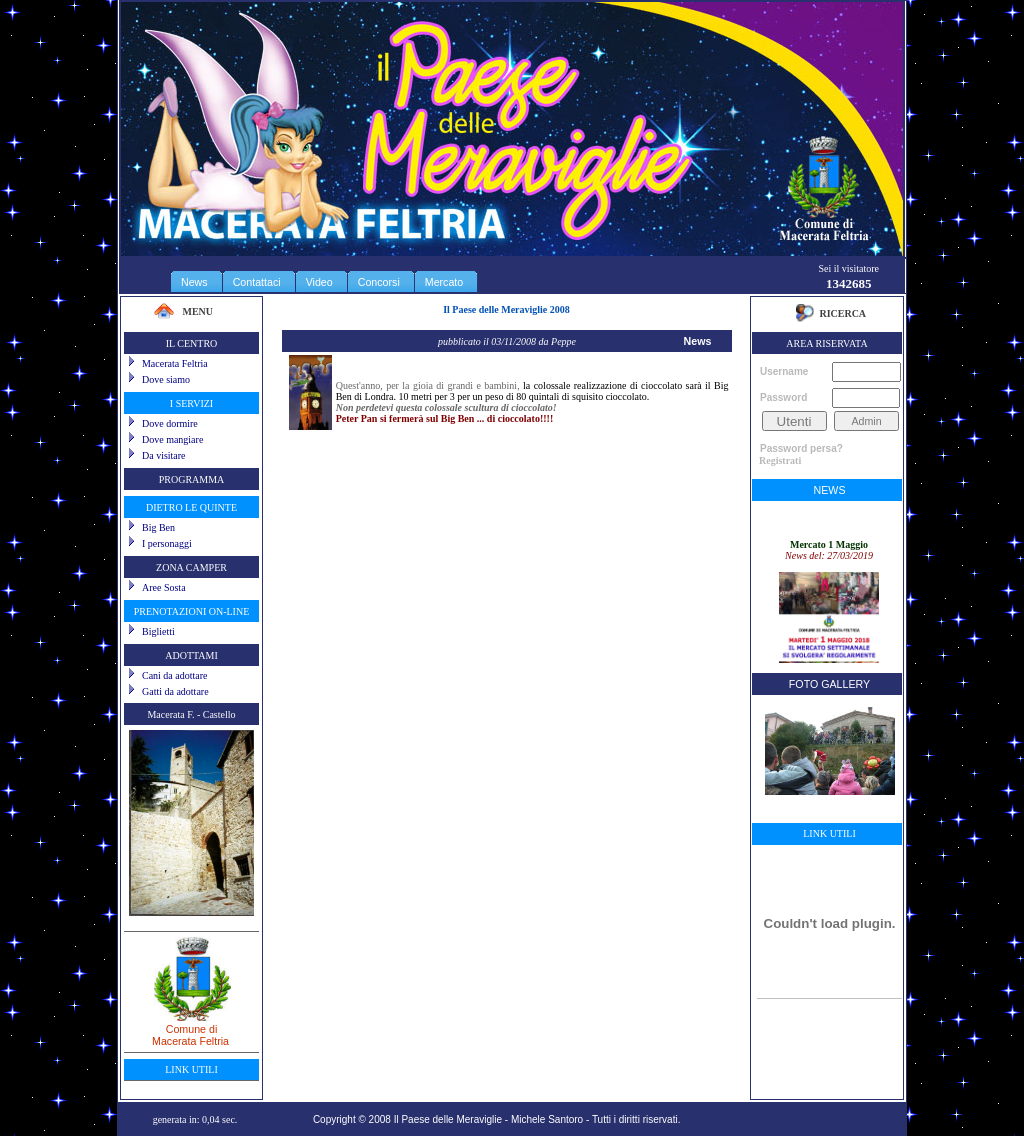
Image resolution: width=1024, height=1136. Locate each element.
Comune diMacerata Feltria (191, 1028)
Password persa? (801, 448)
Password (783, 397)
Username (784, 371)
